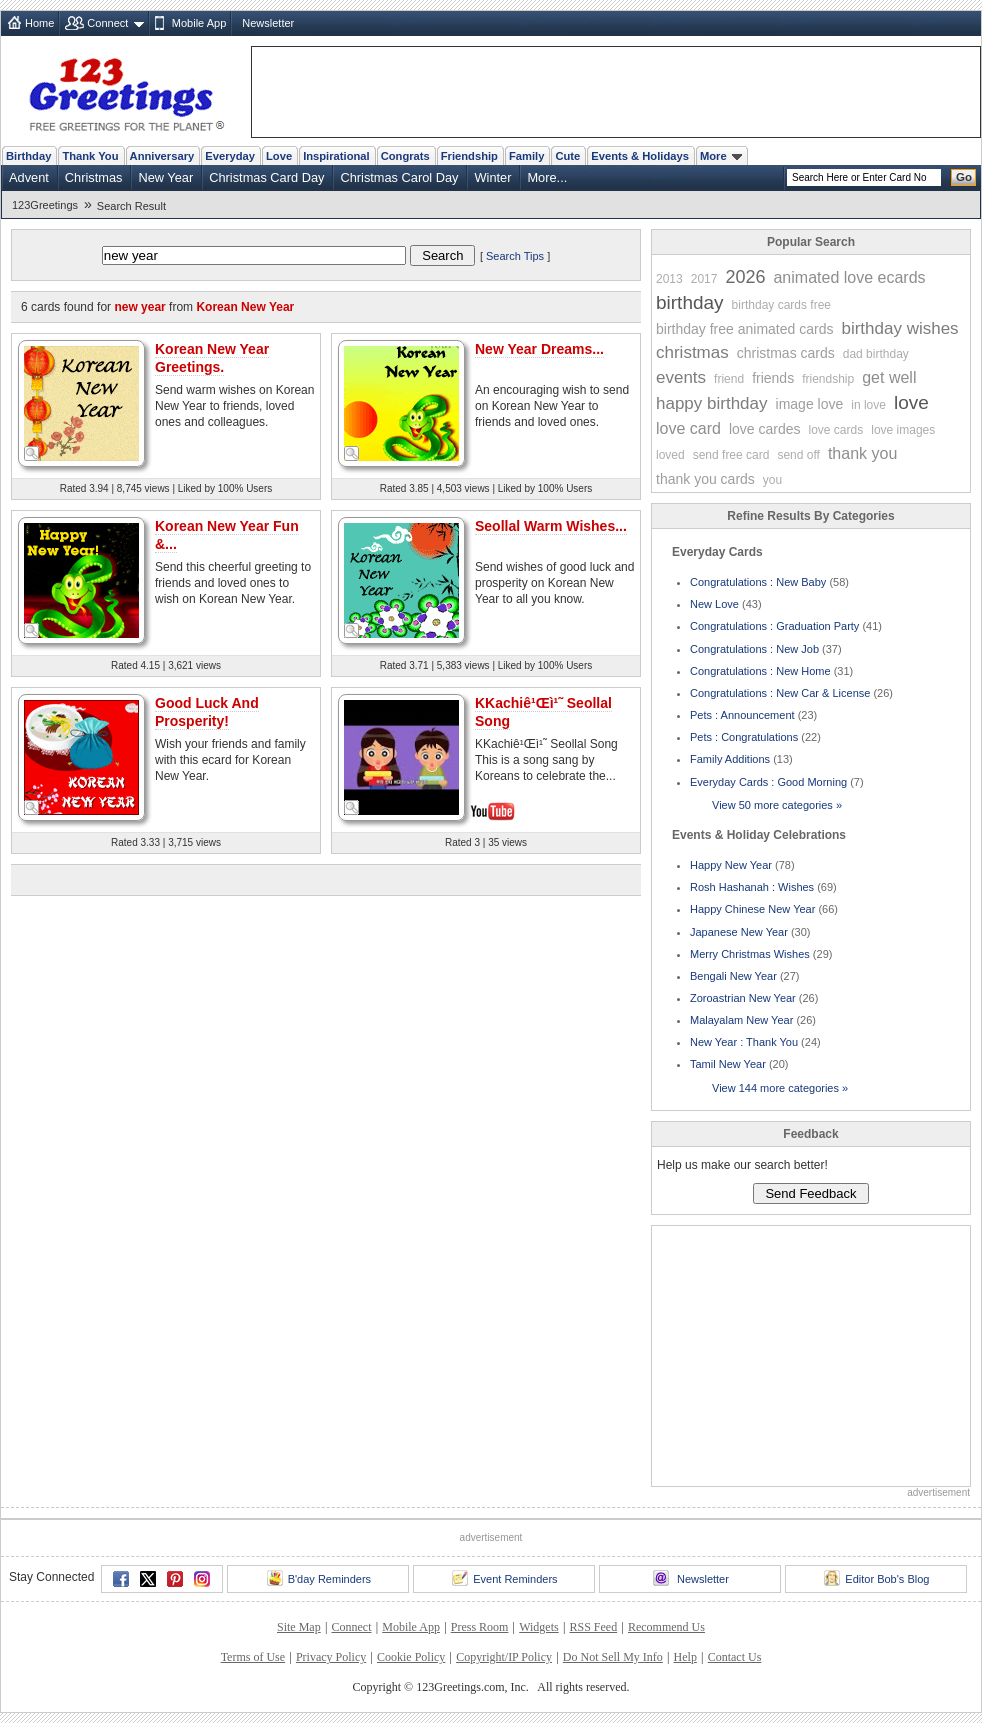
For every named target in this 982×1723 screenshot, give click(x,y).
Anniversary (162, 156)
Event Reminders (504, 1578)
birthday (690, 302)
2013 (669, 279)
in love (868, 405)
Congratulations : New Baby (758, 582)
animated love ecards (849, 277)
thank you (862, 453)
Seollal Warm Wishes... (551, 526)
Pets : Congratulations (744, 737)
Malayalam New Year (741, 1020)
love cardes (765, 429)
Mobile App (199, 23)
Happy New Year (731, 865)
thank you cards (705, 479)
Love (279, 156)
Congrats (405, 156)
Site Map (299, 1627)
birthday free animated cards (744, 329)
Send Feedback (810, 1193)
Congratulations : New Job (754, 649)
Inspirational (336, 156)
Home (39, 23)
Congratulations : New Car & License (780, 693)
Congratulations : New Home (760, 671)
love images (903, 430)
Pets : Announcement (742, 715)
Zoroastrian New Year (743, 998)
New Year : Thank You (744, 1042)
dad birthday (876, 354)
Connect (107, 23)
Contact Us (735, 1657)
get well (889, 377)
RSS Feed (593, 1627)
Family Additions (730, 759)
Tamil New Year (728, 1064)
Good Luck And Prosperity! (207, 712)
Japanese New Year (739, 932)
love (911, 402)
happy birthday (712, 403)
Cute (567, 156)
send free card (731, 455)
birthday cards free (781, 305)
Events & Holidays (640, 156)
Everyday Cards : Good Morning (768, 782)
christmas (692, 352)
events (681, 377)
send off (798, 455)
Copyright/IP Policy (504, 1657)
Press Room (480, 1627)
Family (526, 156)
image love (810, 404)
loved (670, 455)
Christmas (94, 177)
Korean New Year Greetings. (212, 358)
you (772, 480)
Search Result (131, 206)
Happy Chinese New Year (752, 909)
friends (773, 378)
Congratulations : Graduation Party (774, 626)
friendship (828, 379)
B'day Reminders (319, 1578)
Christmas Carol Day (399, 177)
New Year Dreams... (539, 349)
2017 (704, 279)
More (721, 156)
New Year (165, 177)
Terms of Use (253, 1657)
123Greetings (45, 205)
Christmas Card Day (266, 177)
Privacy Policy (331, 1657)
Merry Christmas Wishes (750, 954)
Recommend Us (666, 1627)
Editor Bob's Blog (876, 1578)
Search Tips (515, 256)
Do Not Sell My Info (613, 1657)
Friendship (469, 156)
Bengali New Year (733, 976)
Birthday (28, 156)
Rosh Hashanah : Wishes (752, 887)
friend (729, 379)
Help (685, 1657)
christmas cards (786, 353)
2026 (745, 277)
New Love (714, 604)
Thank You (90, 156)
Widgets (539, 1627)
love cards (836, 430)
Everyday (230, 156)
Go (964, 177)
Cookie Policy (411, 1657)
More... (547, 177)
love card (688, 428)
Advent (29, 177)
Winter (492, 177)
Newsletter (268, 23)
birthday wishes (899, 328)
